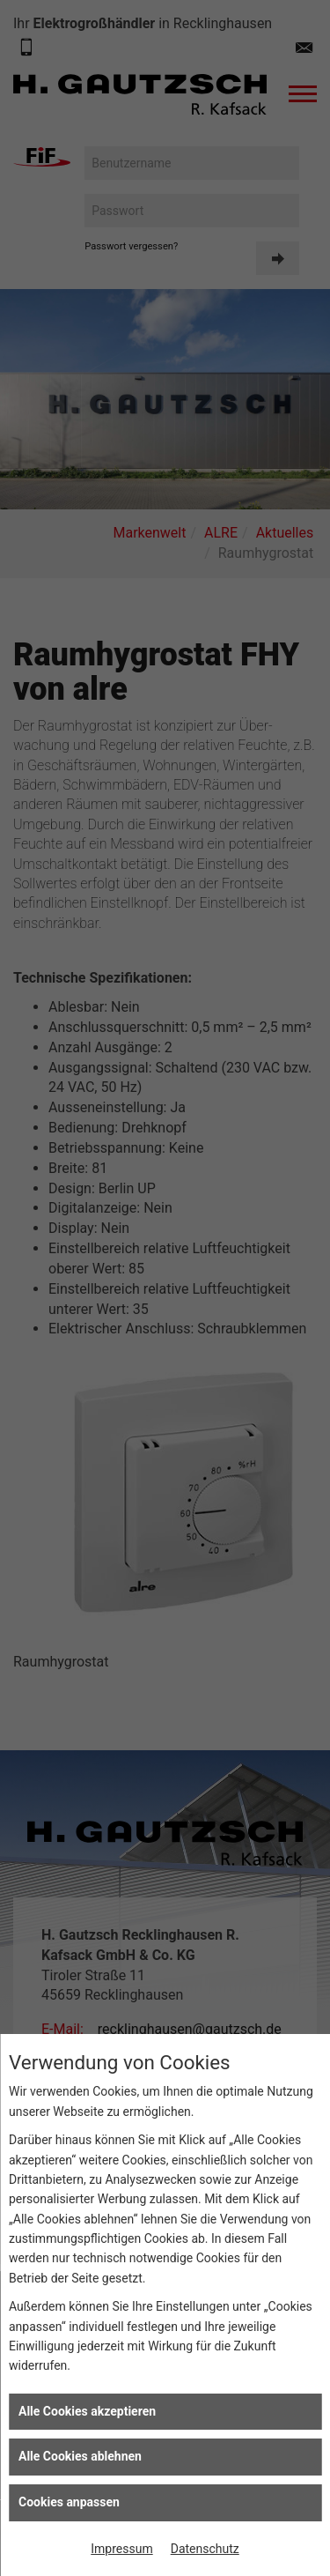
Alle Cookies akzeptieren (87, 2411)
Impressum (121, 2549)
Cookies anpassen (69, 2502)
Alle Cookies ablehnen (80, 2456)
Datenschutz (205, 2549)
